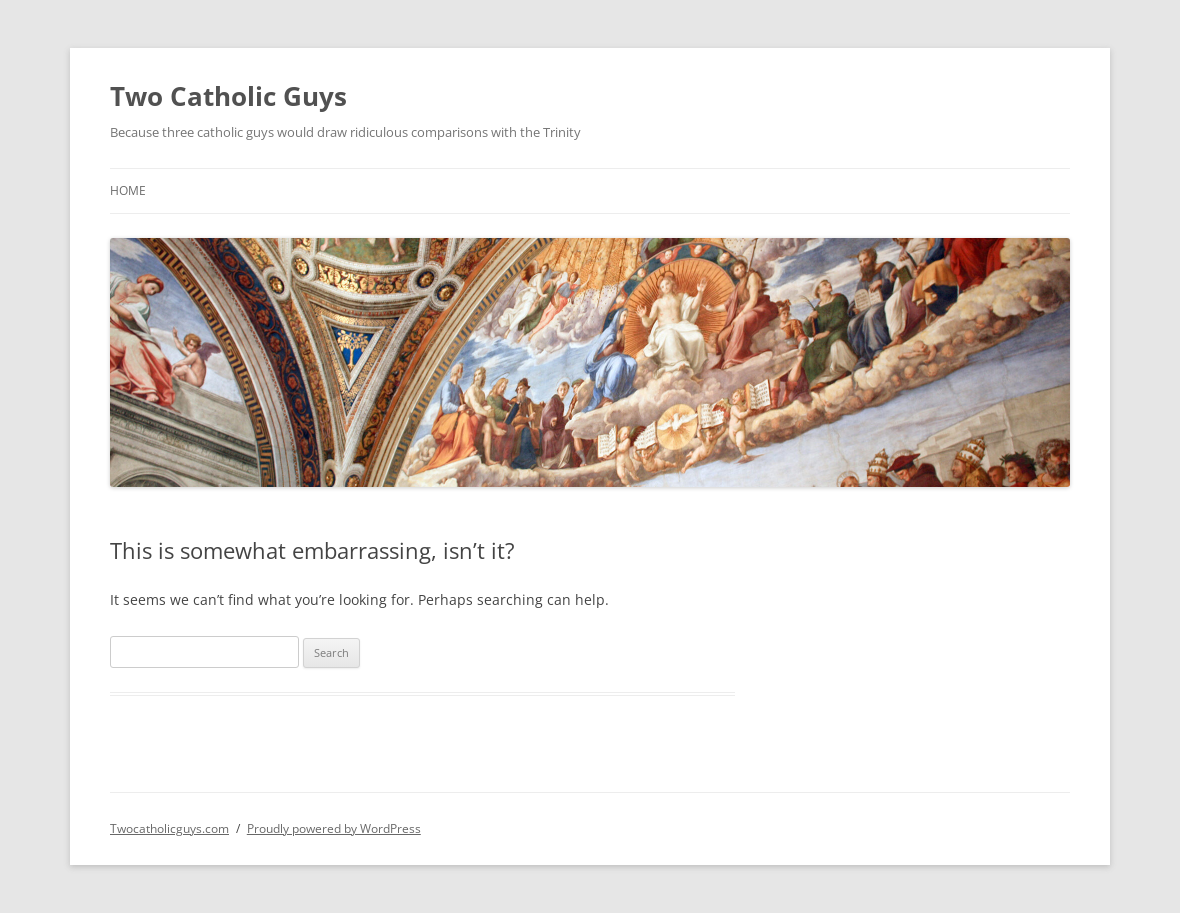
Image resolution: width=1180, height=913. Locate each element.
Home (128, 190)
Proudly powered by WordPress (334, 828)
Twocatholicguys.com (169, 828)
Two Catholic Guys (228, 96)
